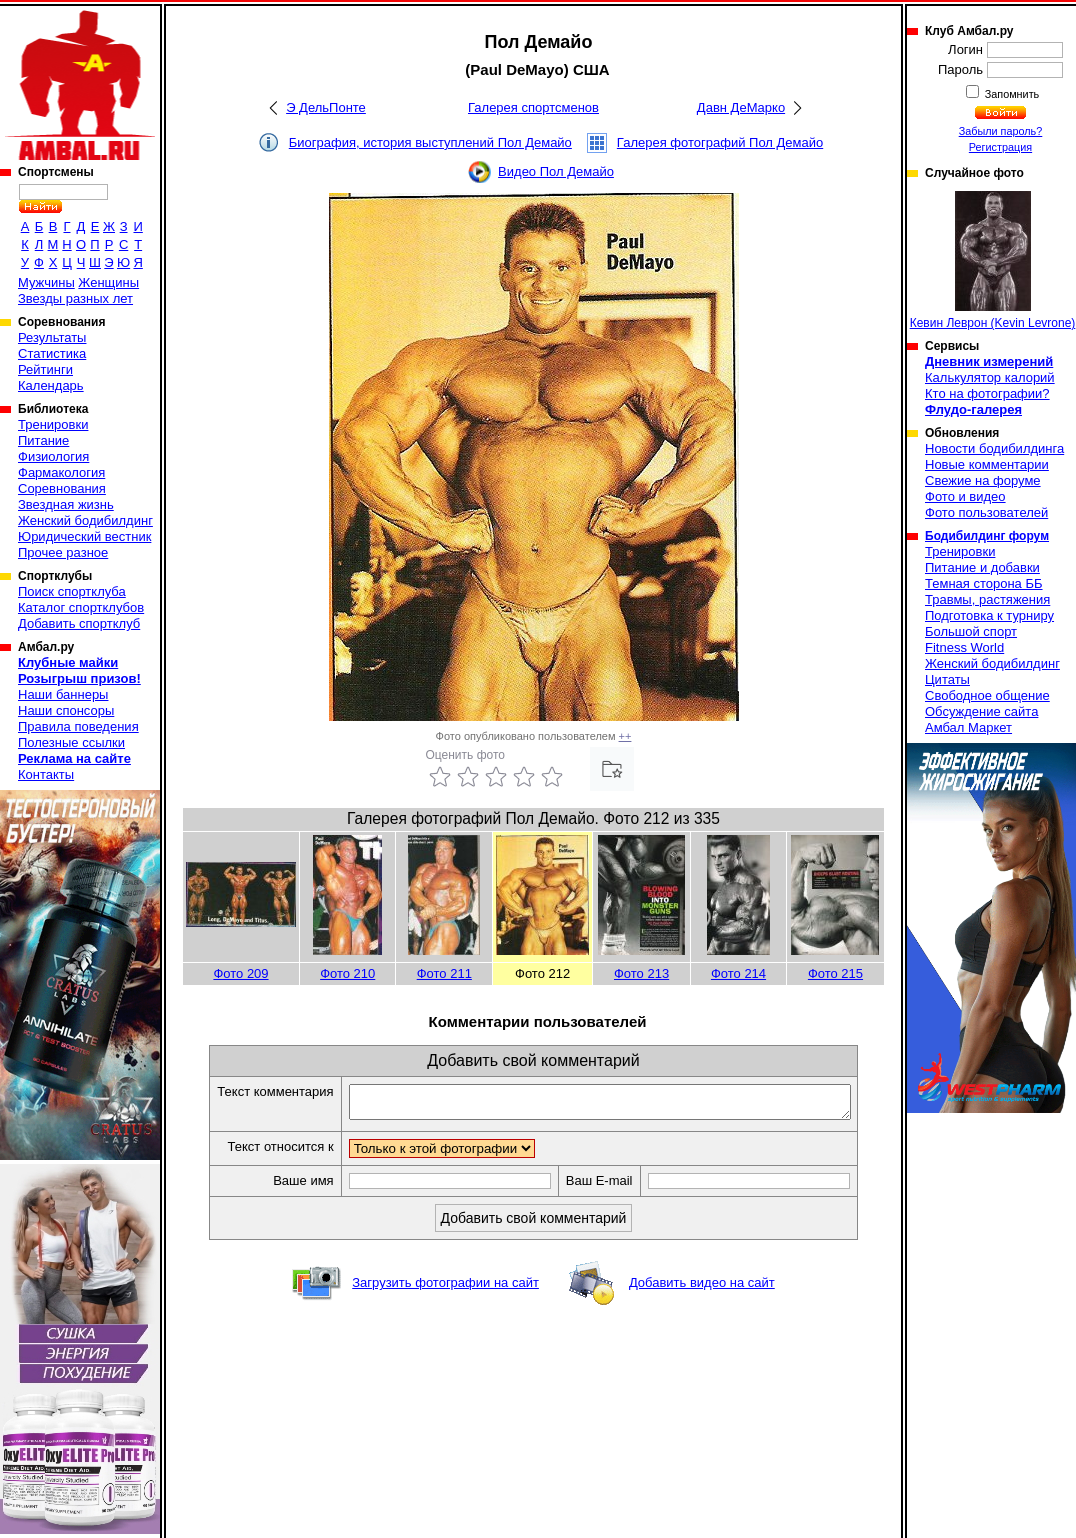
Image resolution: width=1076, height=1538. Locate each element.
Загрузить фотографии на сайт (445, 1288)
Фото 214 (738, 973)
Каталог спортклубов (81, 607)
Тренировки (53, 424)
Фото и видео (965, 496)
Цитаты (947, 679)
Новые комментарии (987, 464)
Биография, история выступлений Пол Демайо (430, 142)
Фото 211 (444, 973)
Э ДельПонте (326, 107)
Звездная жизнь (66, 504)
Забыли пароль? (1001, 131)
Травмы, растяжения (987, 599)
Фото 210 (347, 973)
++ (625, 736)
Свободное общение (987, 695)
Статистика (52, 353)
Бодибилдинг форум (987, 536)
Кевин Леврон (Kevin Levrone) (993, 260)
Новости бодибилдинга (994, 448)
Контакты (46, 774)
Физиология (53, 456)
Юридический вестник (84, 536)
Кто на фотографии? (987, 393)
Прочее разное (63, 552)
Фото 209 (240, 973)
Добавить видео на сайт (702, 1288)
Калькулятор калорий (990, 377)
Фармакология (61, 472)
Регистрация (1000, 147)
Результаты (52, 337)
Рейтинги (45, 369)
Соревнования (62, 488)
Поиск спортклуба (72, 591)
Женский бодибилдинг (85, 520)
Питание (43, 440)
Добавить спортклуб (79, 623)
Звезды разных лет (75, 298)
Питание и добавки (982, 567)
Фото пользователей (986, 512)
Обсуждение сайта (981, 711)
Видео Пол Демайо (556, 171)
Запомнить (1011, 94)
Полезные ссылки (71, 742)
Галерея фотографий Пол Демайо (720, 142)
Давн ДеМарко (741, 107)
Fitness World (964, 647)
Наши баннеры (63, 694)
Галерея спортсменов (533, 107)
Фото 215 (835, 973)
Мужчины (46, 282)
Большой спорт (971, 631)
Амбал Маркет (968, 727)
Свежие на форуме (983, 480)
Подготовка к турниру (989, 615)
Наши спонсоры (66, 710)
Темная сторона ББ (984, 583)
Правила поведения (78, 726)
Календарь (51, 385)
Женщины (108, 282)
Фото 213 (641, 973)
